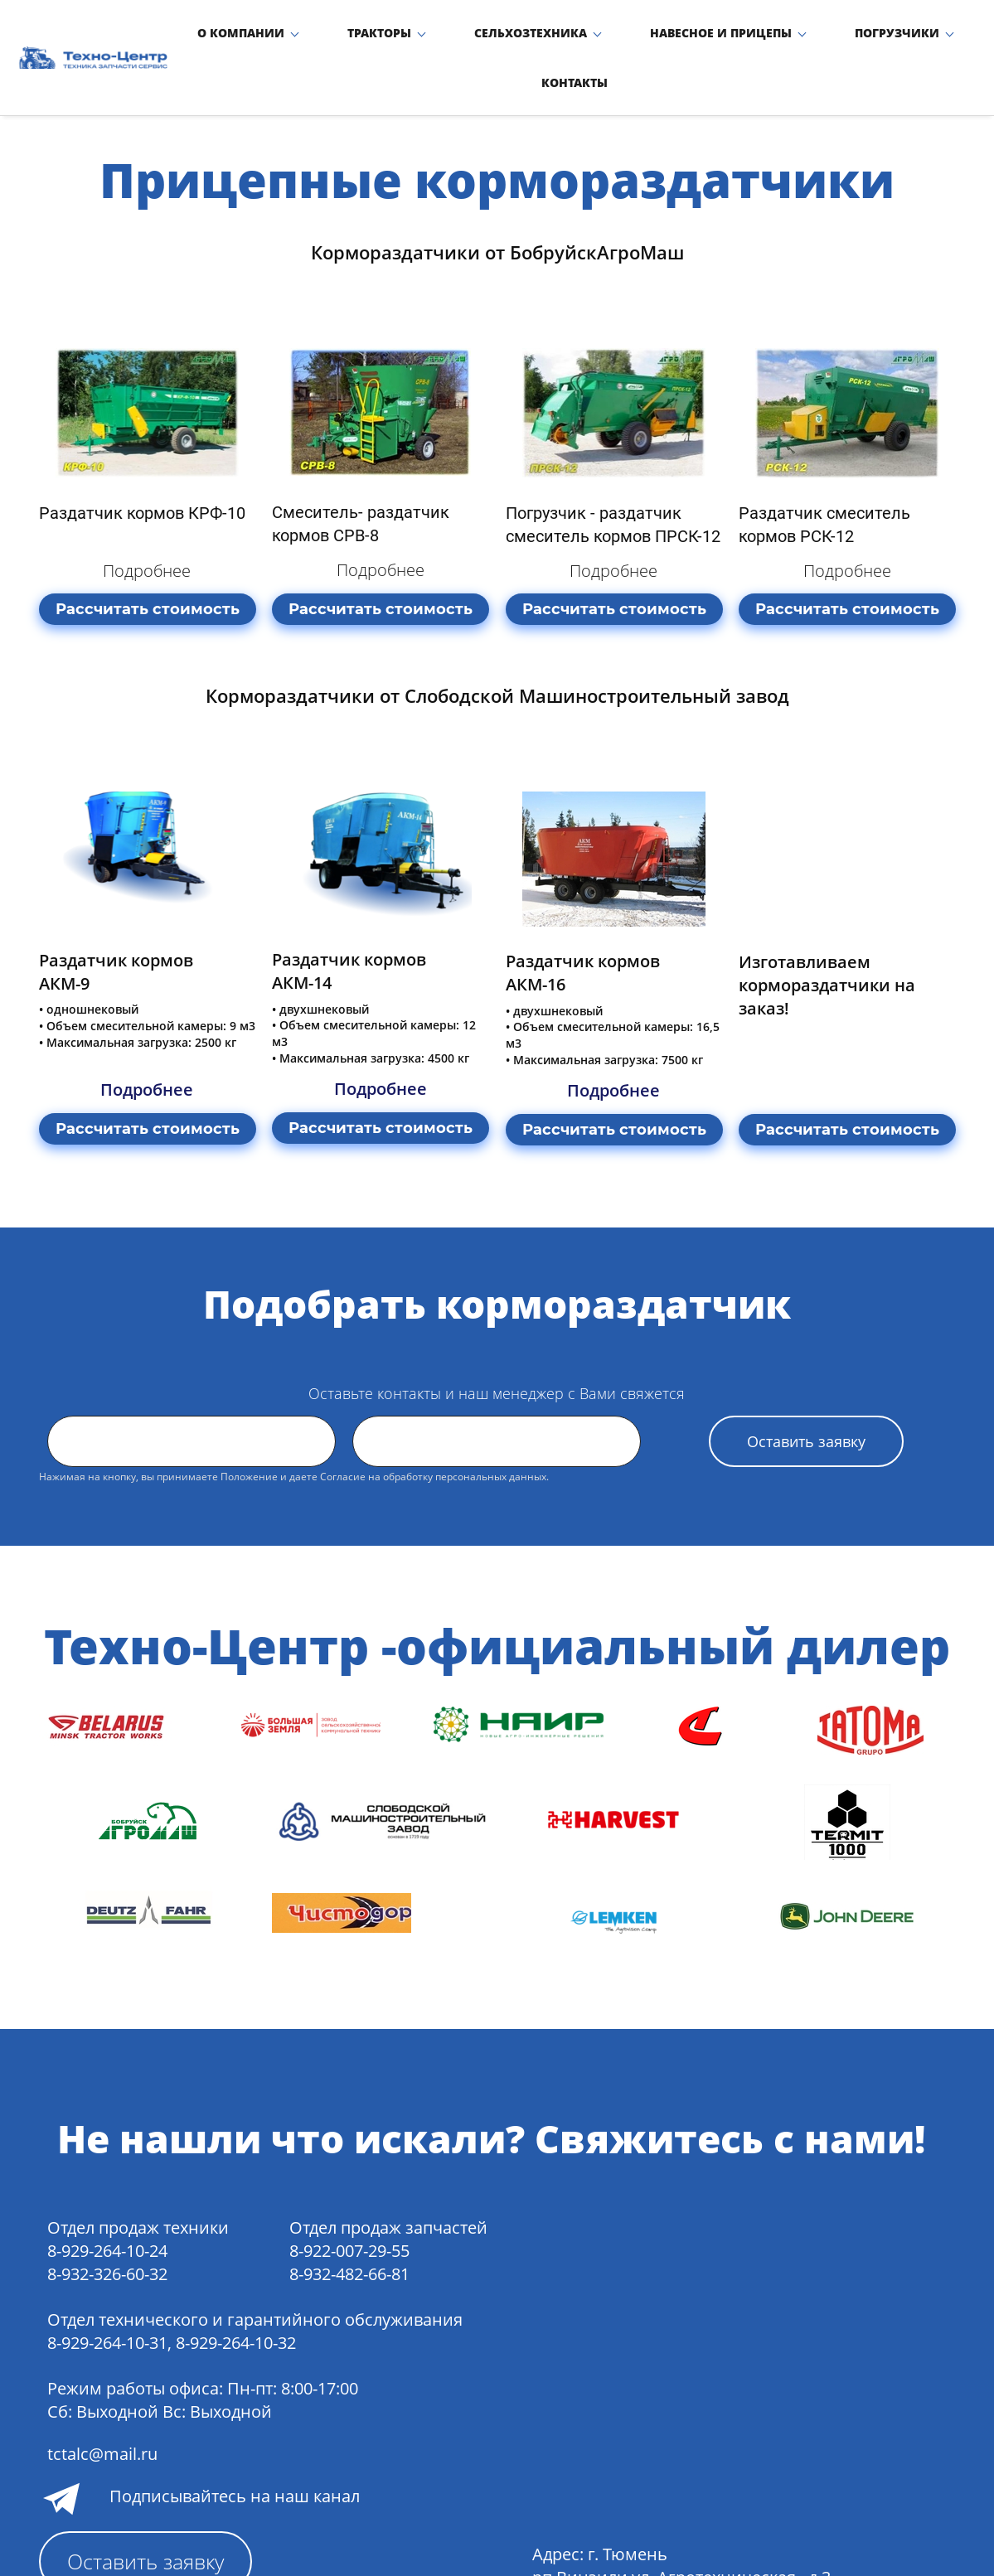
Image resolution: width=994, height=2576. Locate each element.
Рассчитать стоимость (148, 576)
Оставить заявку (806, 1408)
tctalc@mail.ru (102, 2420)
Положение (249, 1443)
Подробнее (147, 537)
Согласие (343, 1443)
